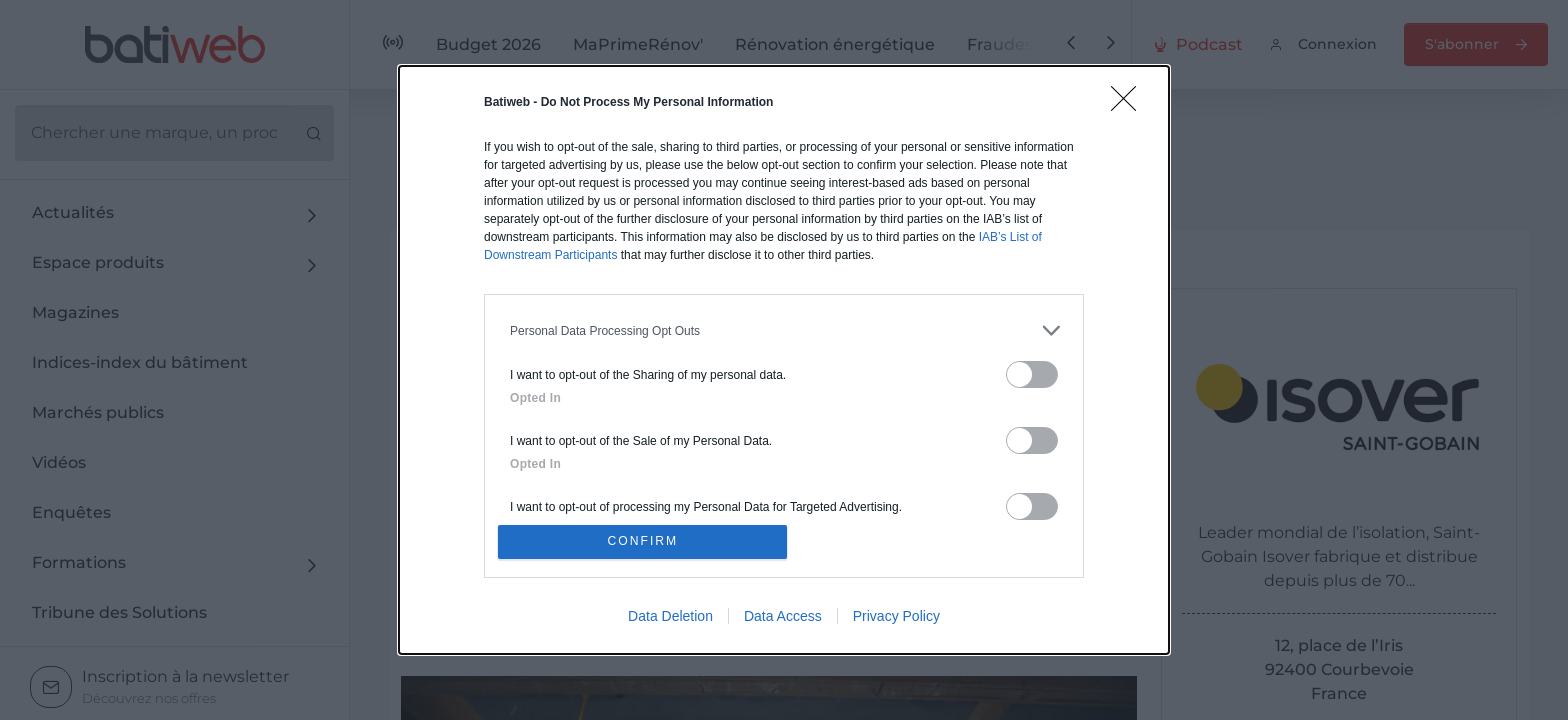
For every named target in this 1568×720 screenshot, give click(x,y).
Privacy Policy (896, 619)
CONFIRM (646, 541)
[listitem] (784, 327)
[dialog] (784, 360)
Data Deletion (670, 619)
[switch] (1032, 371)
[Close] (1130, 102)
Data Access (783, 619)
